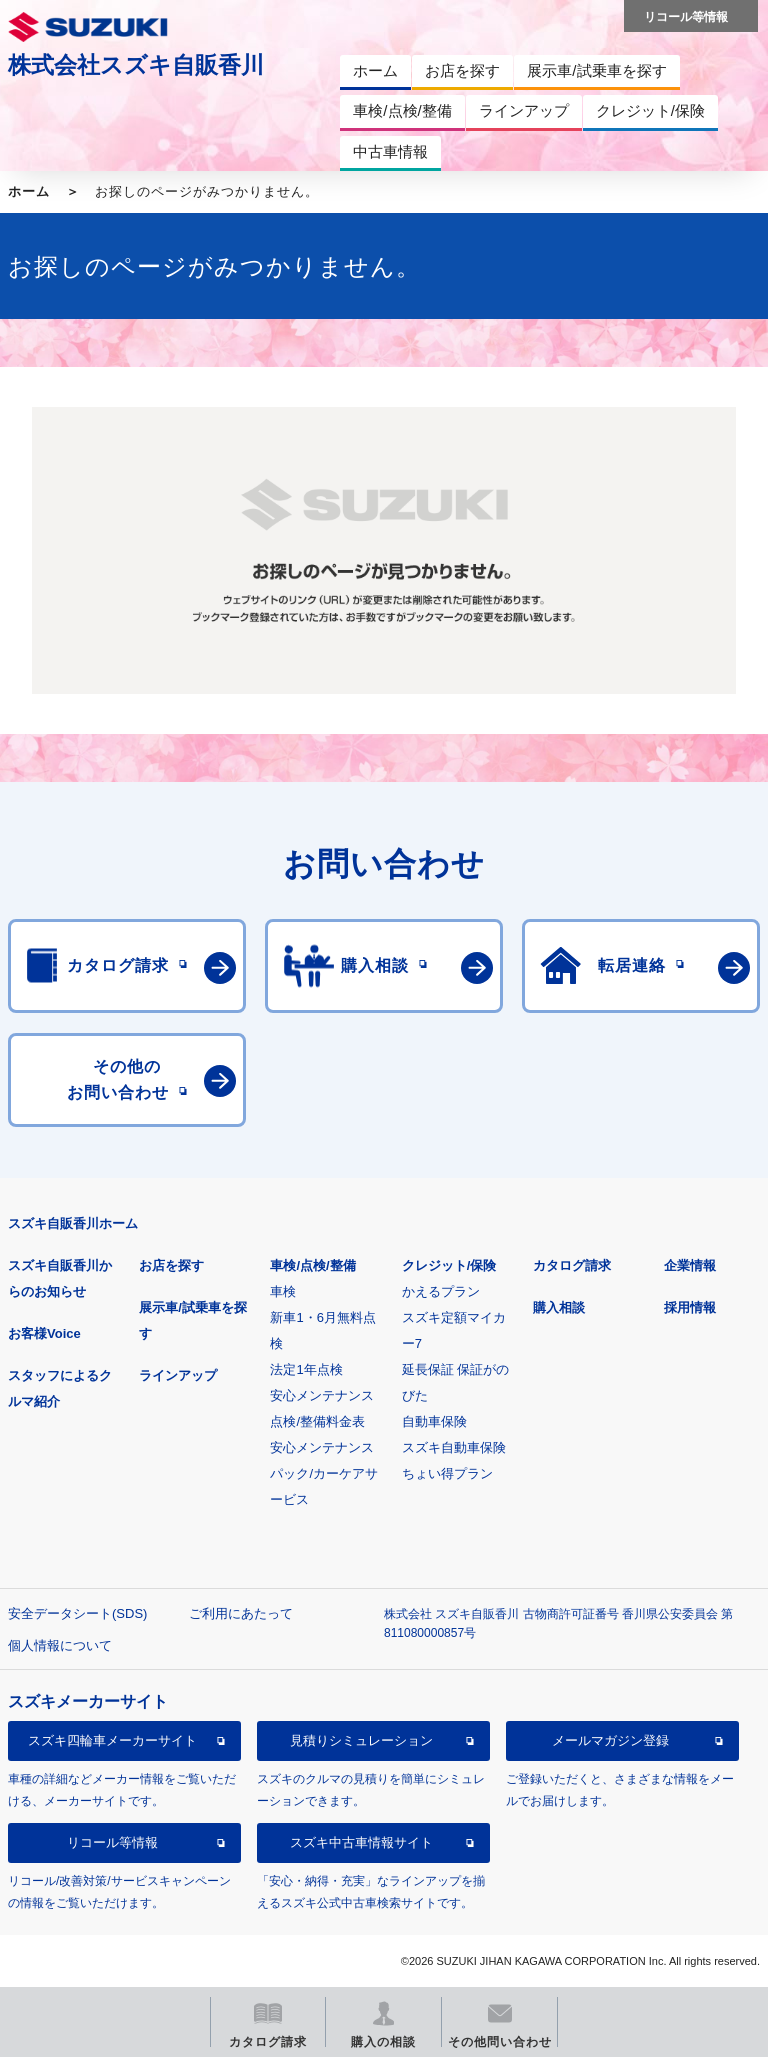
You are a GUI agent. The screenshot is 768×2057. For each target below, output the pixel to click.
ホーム (29, 191)
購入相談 (559, 1307)
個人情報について (60, 1645)
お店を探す (171, 1265)
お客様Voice (44, 1333)
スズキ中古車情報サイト (361, 1842)
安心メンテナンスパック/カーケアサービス (324, 1473)
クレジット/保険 (449, 1265)
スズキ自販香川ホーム (73, 1223)
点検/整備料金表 (317, 1421)
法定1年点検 (306, 1369)
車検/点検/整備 (312, 1265)
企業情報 (690, 1265)
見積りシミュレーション (361, 1740)
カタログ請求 (572, 1265)
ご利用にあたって (241, 1613)
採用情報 (690, 1307)
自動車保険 (434, 1421)
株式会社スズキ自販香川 (136, 65)
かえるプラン (441, 1291)
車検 (283, 1291)
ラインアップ (178, 1375)
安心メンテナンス (322, 1395)
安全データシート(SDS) (77, 1613)
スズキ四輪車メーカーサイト (112, 1740)
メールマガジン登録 (610, 1740)
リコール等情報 (112, 1842)
